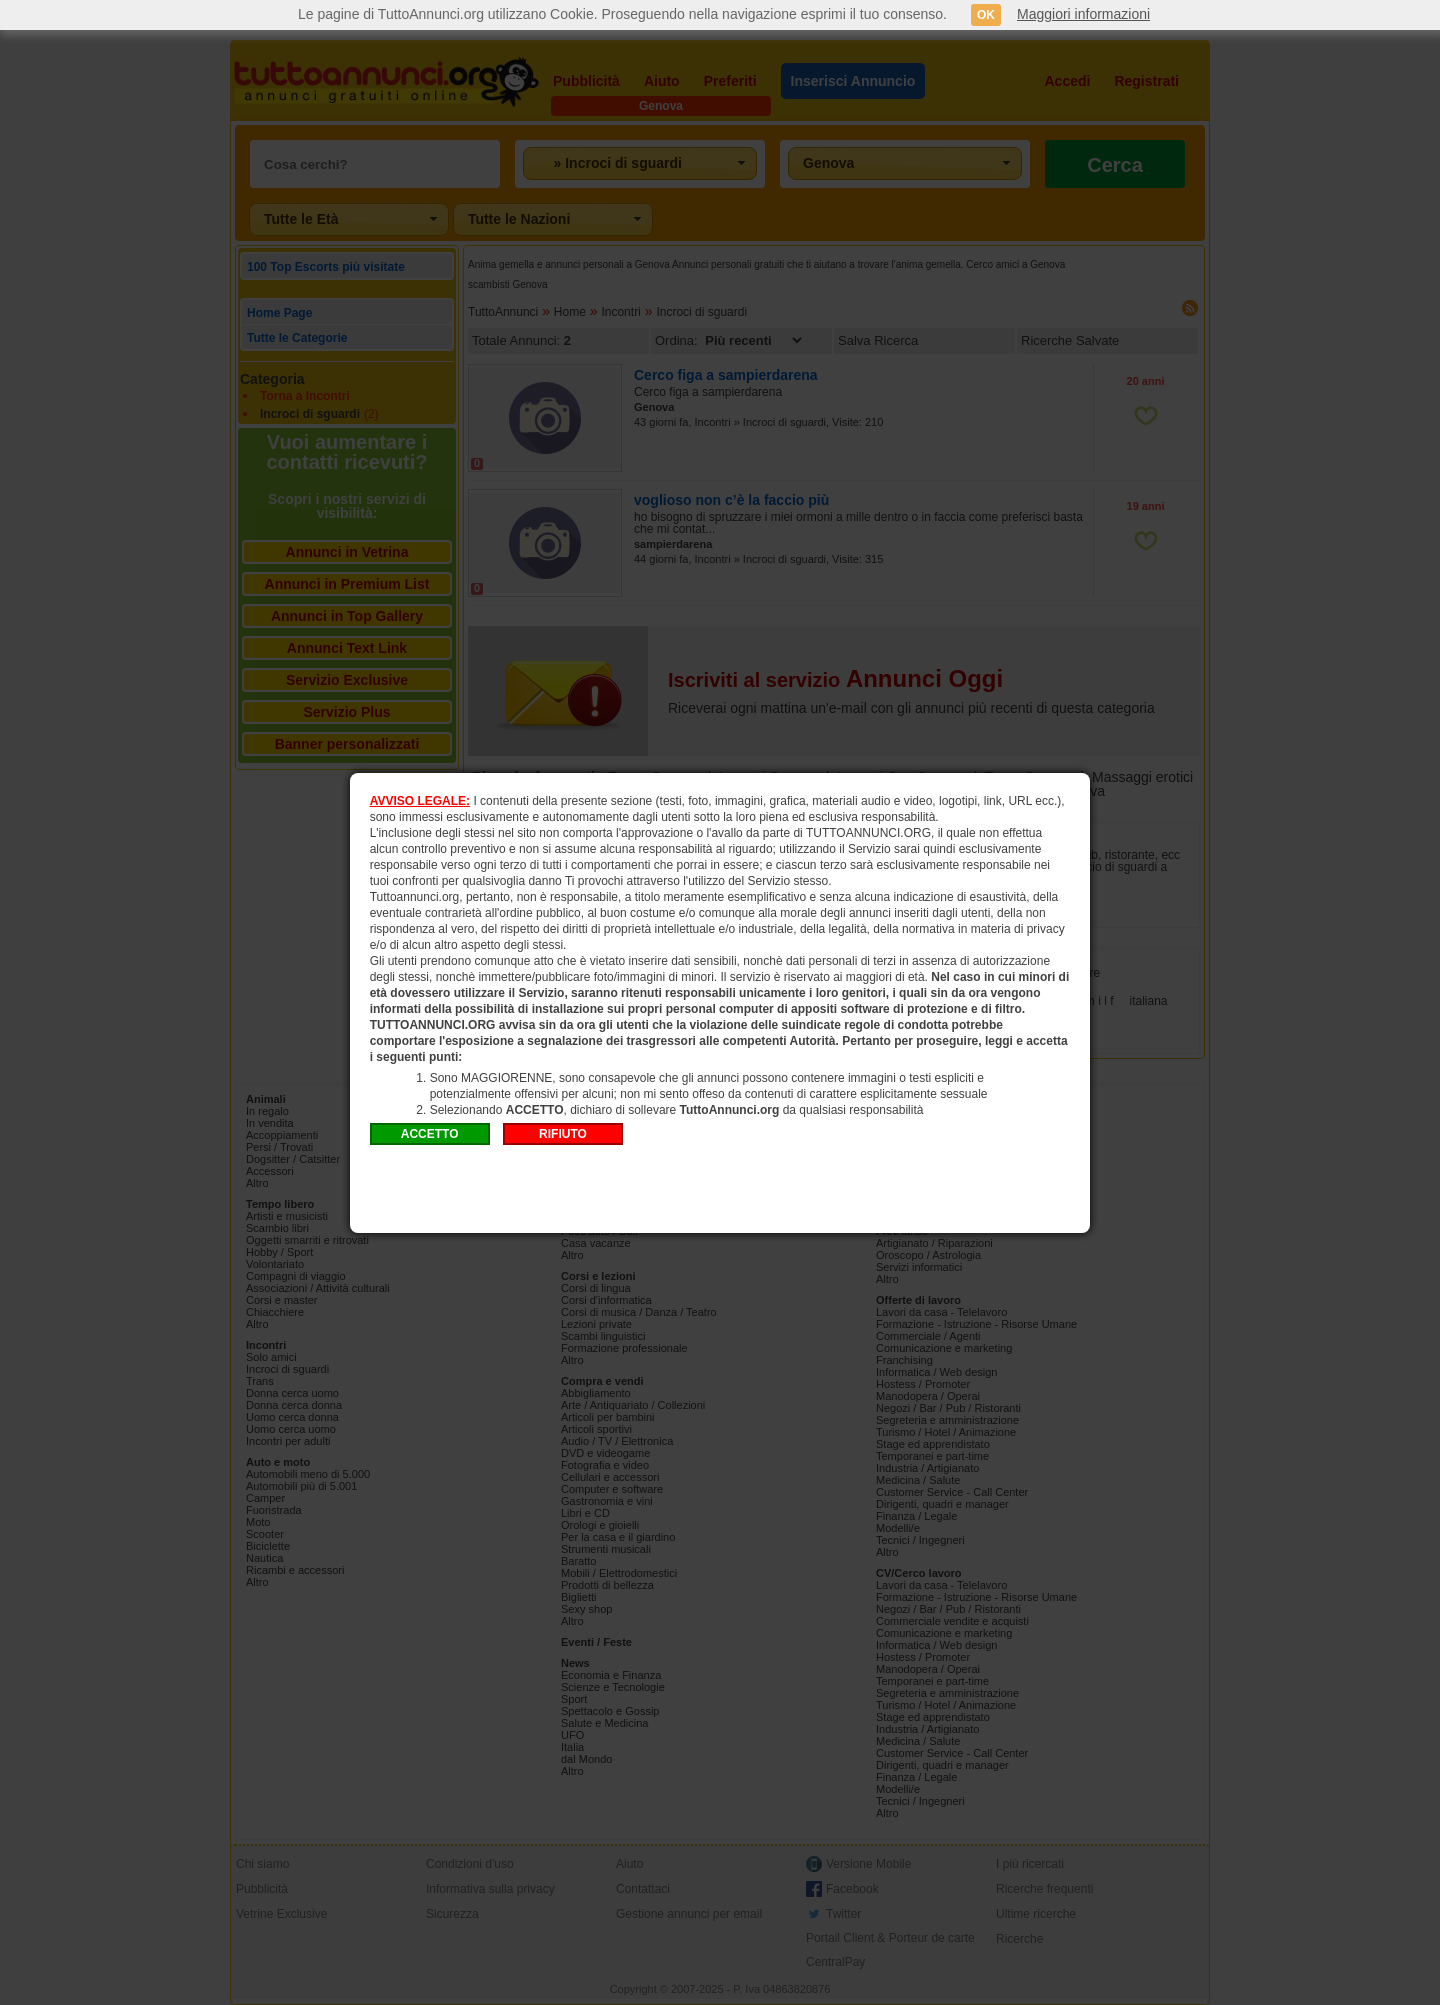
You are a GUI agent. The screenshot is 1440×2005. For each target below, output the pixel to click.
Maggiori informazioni (1083, 14)
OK (986, 15)
